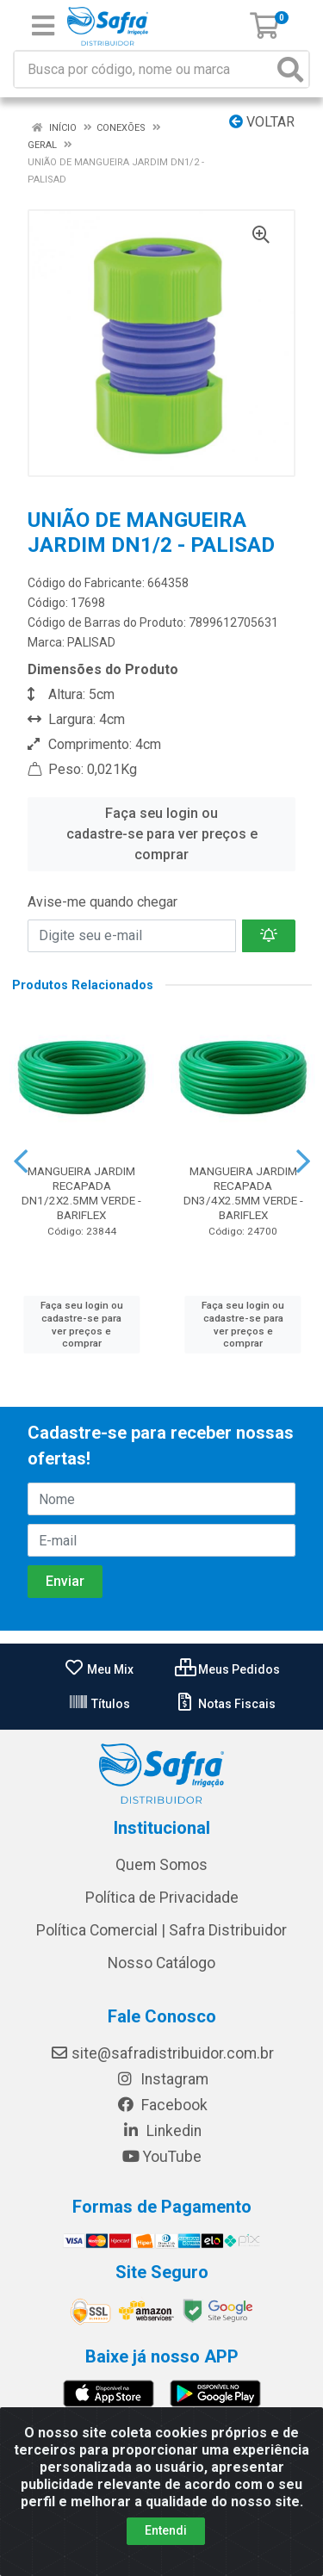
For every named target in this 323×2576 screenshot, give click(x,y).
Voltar (262, 122)
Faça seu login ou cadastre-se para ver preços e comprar (162, 834)
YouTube (161, 2156)
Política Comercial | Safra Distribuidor (161, 1930)
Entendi (166, 2541)
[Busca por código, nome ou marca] (144, 69)
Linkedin (161, 2130)
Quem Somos (161, 1864)
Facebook (162, 2105)
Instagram (161, 2079)
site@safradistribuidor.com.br (162, 2053)
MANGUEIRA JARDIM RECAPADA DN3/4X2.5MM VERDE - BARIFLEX (243, 1193)
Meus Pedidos (227, 1669)
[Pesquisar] (290, 69)
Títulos (99, 1704)
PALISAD (91, 642)
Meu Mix (99, 1669)
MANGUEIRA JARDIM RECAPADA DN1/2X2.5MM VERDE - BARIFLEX (81, 1193)
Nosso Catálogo (161, 1963)
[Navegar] (20, 1161)
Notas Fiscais (225, 1704)
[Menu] (43, 25)
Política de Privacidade (162, 1897)
